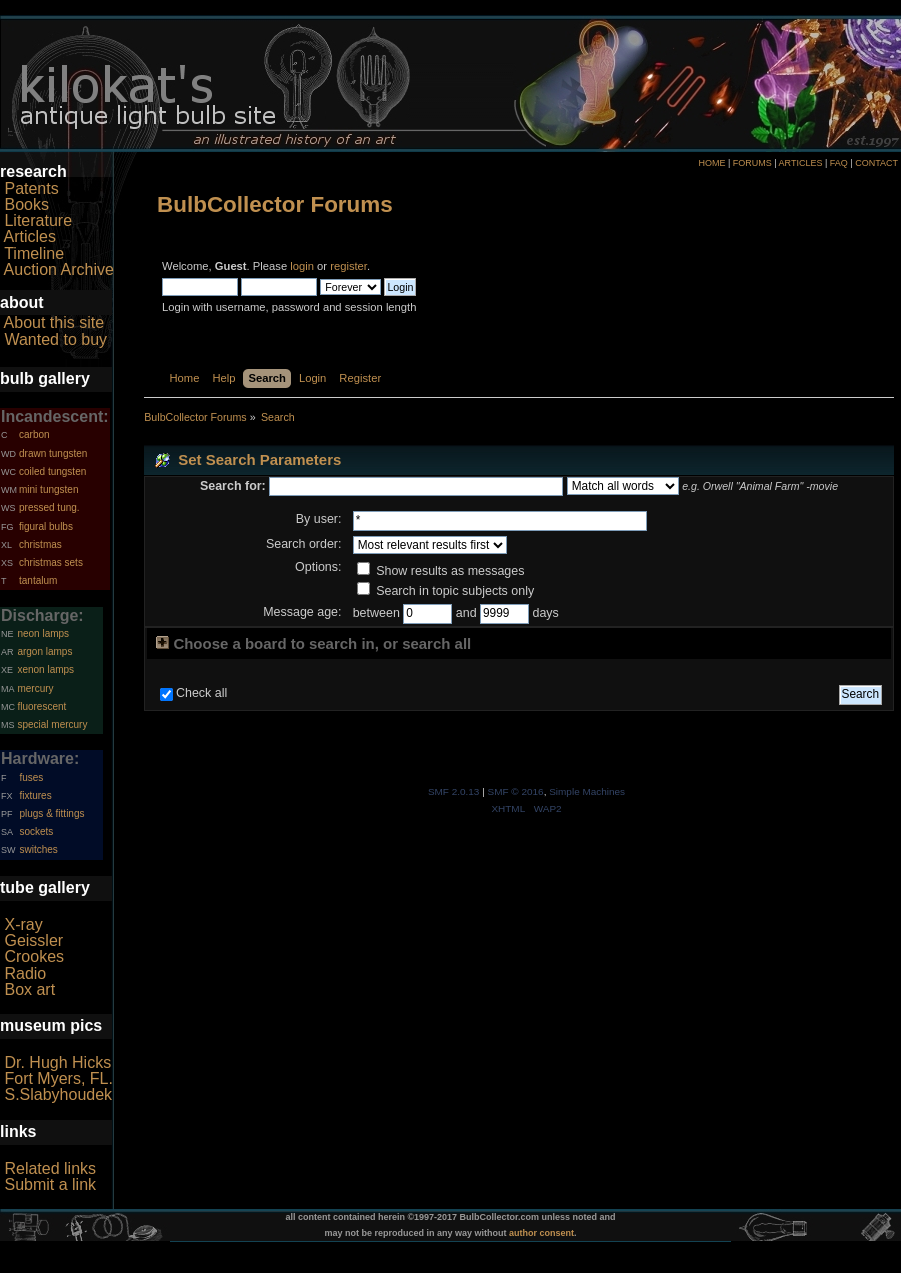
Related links (50, 1168)
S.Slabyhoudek (58, 1094)
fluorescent (41, 706)
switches (38, 849)
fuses (31, 777)
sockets (36, 831)
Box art (29, 989)
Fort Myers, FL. (58, 1078)
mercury (35, 688)
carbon (34, 434)
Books (26, 204)
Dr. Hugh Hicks (57, 1062)
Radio (25, 973)
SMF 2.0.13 (454, 791)
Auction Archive (59, 269)
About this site (54, 322)
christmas (40, 544)
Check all (201, 693)
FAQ (839, 163)
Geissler (33, 940)
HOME (711, 163)
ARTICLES (801, 163)
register (348, 266)
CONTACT (876, 163)
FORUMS (752, 163)
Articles (30, 236)
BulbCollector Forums (275, 204)
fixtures (35, 795)
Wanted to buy (55, 339)
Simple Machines (587, 791)
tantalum (38, 580)
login (302, 266)
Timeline (34, 253)
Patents (31, 188)
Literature (38, 220)
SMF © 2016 (516, 791)
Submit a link (50, 1184)
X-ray (23, 924)
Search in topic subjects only (446, 591)
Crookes (34, 956)
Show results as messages (441, 571)
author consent (541, 1233)
